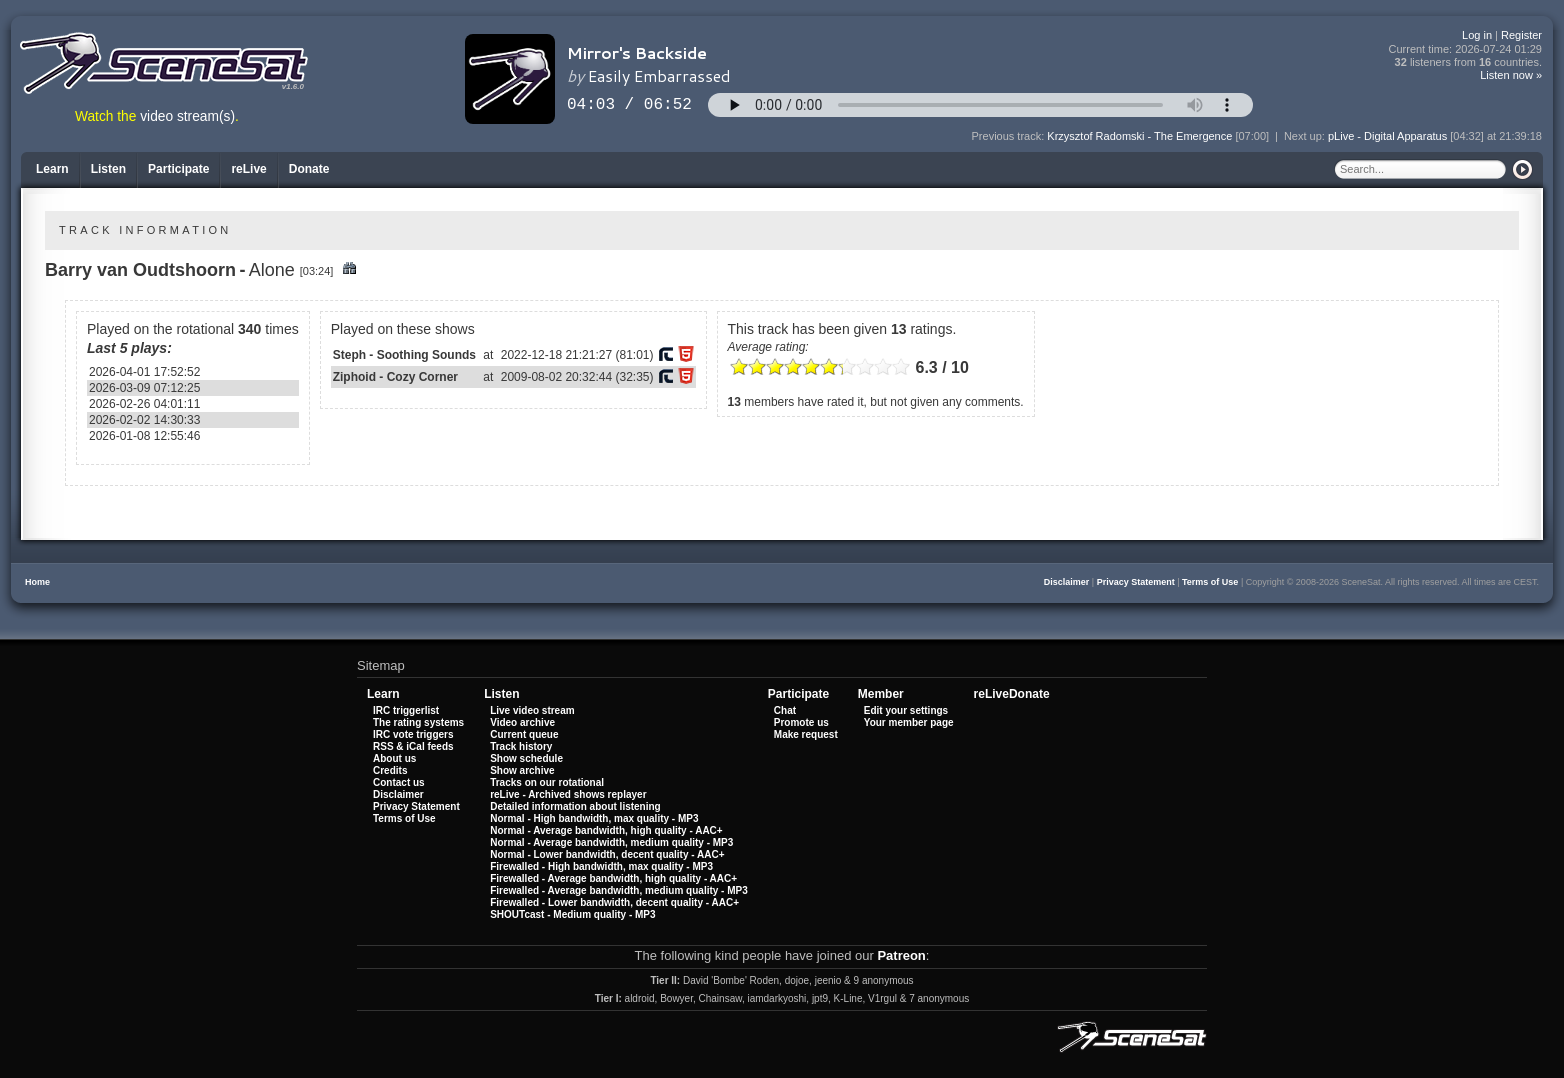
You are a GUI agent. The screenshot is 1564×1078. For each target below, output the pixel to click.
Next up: (1306, 136)
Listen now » (1511, 75)
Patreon (901, 955)
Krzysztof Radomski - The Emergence (1139, 136)
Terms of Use (1210, 582)
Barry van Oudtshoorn (140, 270)
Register (1521, 35)
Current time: (1466, 49)
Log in (1477, 35)
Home (37, 582)
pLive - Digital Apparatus (1387, 136)
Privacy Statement (1136, 582)
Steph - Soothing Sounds (404, 355)
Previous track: (1010, 136)
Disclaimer (1067, 582)
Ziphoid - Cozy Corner (395, 377)
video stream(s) (187, 116)
